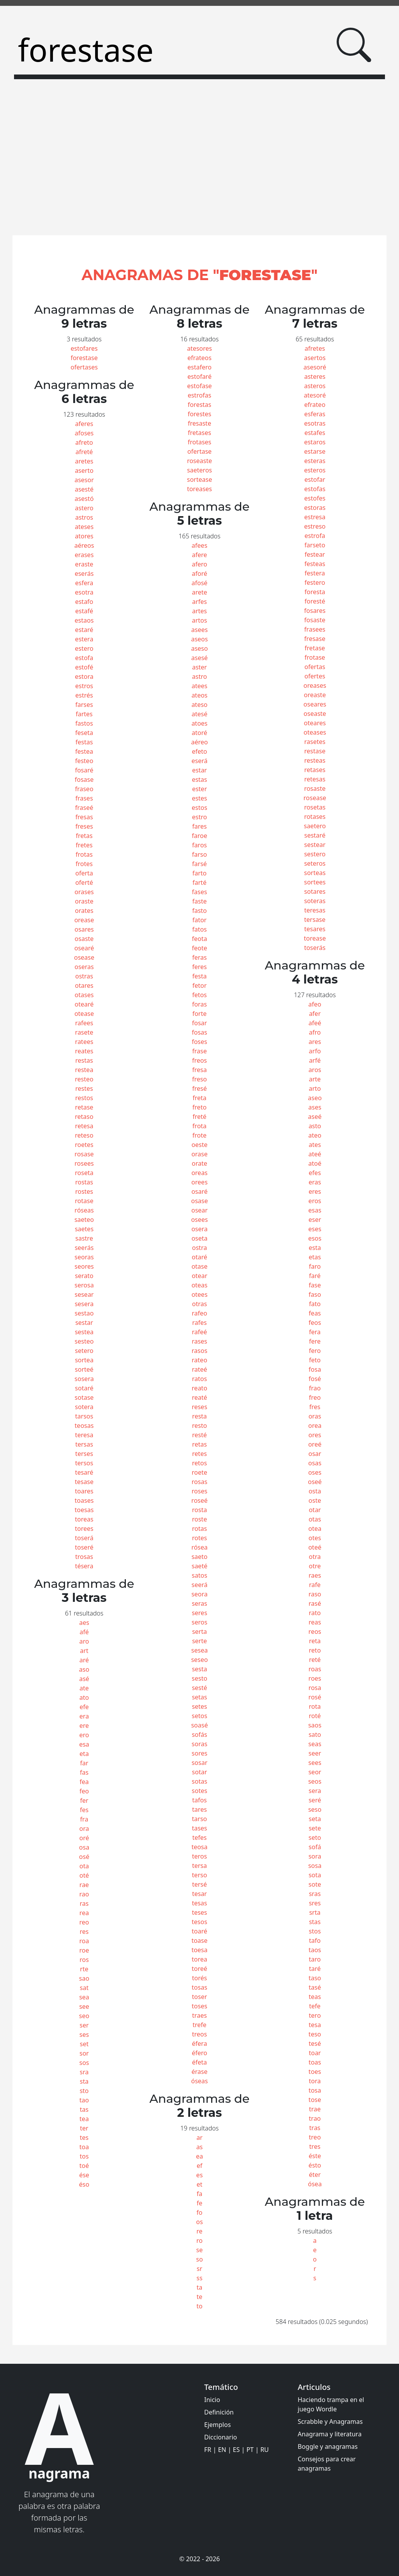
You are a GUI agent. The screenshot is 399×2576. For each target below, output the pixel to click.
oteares (315, 723)
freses (84, 826)
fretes (84, 845)
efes (315, 1172)
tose (315, 2099)
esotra (84, 592)
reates (84, 1051)
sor (84, 2053)
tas (84, 2109)
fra (84, 1819)
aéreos (84, 545)
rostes (84, 1191)
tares (199, 1809)
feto (315, 1360)
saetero (315, 826)
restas (84, 1060)
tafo (315, 1940)
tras (315, 2127)
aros (315, 1069)
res (84, 1931)
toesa (199, 1950)
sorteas (314, 872)
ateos (199, 695)
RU (264, 2449)
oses (314, 1472)
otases (84, 995)
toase (199, 1940)
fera (315, 1332)
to (199, 2306)
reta (315, 1641)
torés (199, 1978)
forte (199, 1013)
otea (314, 1528)
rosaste (314, 788)
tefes (199, 1837)
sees (314, 1762)
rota (315, 1706)
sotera (84, 1407)
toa (84, 2147)
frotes (84, 863)
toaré (199, 1931)
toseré (84, 1547)
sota (315, 1875)
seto (315, 1837)
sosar (200, 1762)
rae (84, 1884)
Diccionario (220, 2437)
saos (314, 1725)
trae (315, 2109)
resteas (314, 760)
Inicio (212, 2399)
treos (199, 2034)
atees (199, 686)
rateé (199, 1369)
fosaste (314, 620)
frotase (314, 657)
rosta (199, 1509)
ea (199, 2156)
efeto (199, 751)
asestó (84, 498)
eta (84, 1753)
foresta (314, 592)
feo (84, 1791)
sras (315, 1893)
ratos (199, 1378)
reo (84, 1922)
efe (84, 1707)
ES (236, 2449)
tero (315, 2015)
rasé (315, 1603)
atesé (199, 714)
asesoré (315, 367)
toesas (84, 1509)
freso (199, 1079)
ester (199, 789)
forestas (200, 404)
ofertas (314, 666)
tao (84, 2100)
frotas (84, 854)
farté (199, 882)
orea (314, 1425)
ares (315, 1041)
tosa (315, 2090)
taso (315, 1978)
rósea (199, 1547)
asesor (84, 480)
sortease (199, 479)
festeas (314, 563)
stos (315, 1931)
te (200, 2296)
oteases (315, 732)
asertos (314, 357)
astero (84, 508)
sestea (84, 1332)
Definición (219, 2412)
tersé (199, 1884)
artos (199, 620)
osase (199, 1201)
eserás (84, 573)
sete (315, 1828)
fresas (84, 817)
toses (199, 2006)
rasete (84, 1032)
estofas (314, 489)
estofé (84, 667)
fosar (199, 1023)
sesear (84, 1294)
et (200, 2184)
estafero (199, 367)
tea (84, 2118)
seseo (199, 1659)
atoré (199, 732)
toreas (84, 1519)
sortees (314, 882)
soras (199, 1744)
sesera (84, 1304)
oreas (199, 1172)
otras (199, 1304)
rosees (84, 1163)
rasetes (314, 741)
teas (315, 1996)
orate (199, 1163)
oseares (315, 704)
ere (84, 1725)
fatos (199, 929)
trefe (199, 2024)
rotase (84, 1201)
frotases (200, 442)
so (199, 2259)
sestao (84, 1313)
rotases (314, 816)
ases (314, 1107)
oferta (84, 873)
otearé (84, 1004)
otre (315, 1566)
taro (315, 1959)
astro (199, 676)
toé (84, 2165)
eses (314, 1229)
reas (315, 1622)
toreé (199, 1968)
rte (84, 1969)
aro (84, 1641)
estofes (314, 498)
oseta (199, 1238)
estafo (84, 601)
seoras (84, 1257)
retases (314, 769)
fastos (84, 723)
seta (315, 1818)
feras (199, 957)
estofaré (199, 376)
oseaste (315, 713)
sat (84, 1987)
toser (199, 1996)
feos (315, 1322)
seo (84, 2015)
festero (314, 582)
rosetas (314, 807)
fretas (84, 835)
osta (315, 1491)
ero (84, 1735)
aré (84, 1660)
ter (84, 2128)
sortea (84, 1360)
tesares (314, 929)
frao (315, 1388)
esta (315, 1247)
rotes (199, 1538)
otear (199, 1275)
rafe (315, 1584)
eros (315, 1201)
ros (84, 1959)
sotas (199, 1781)
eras (315, 1182)
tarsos (84, 1416)
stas (315, 1921)
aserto (84, 470)
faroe (199, 835)
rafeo (199, 1313)
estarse (315, 451)
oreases (315, 685)
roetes (84, 1144)
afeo (314, 1004)
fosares (315, 610)
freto (199, 1107)
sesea (199, 1650)
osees (199, 1219)
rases (199, 1341)
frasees (314, 629)
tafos (199, 1800)
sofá (315, 1847)
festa (199, 976)
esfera (84, 583)
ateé (315, 1154)
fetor (199, 985)
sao (84, 1978)
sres (315, 1903)
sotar (199, 1772)
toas (315, 2062)
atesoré (315, 395)
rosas (199, 1481)
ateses (84, 526)
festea (84, 751)
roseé (199, 1500)
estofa (84, 657)
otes (315, 1538)
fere (315, 1341)
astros (84, 517)
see (84, 2006)
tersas (84, 1444)
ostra (199, 1247)
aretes (84, 461)
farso (199, 854)
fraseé (84, 807)
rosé (315, 1697)
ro (199, 2240)
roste (199, 1519)
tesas (199, 1903)
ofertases (84, 367)
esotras (314, 423)
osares (84, 929)
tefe (314, 2006)
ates (315, 1144)
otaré (199, 1257)
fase (315, 1285)
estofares (84, 348)
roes (315, 1678)
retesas (314, 779)
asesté (84, 489)
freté (199, 1116)
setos (199, 1715)
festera (315, 573)
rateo (199, 1360)
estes (199, 798)
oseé (314, 1481)
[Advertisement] (199, 162)
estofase (199, 386)
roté (315, 1715)
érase (199, 2071)
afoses (84, 433)
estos (199, 807)
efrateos (199, 357)
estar (199, 770)
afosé (200, 583)
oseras (84, 966)
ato (84, 1697)
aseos (199, 639)
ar (199, 2137)
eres (315, 1191)
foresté (314, 601)
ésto (315, 2165)
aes (84, 1622)
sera (315, 1790)
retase (84, 1107)
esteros (314, 470)
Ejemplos (217, 2424)
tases (199, 1828)
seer (315, 1753)
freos (199, 1060)
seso (314, 1809)
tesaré (84, 1472)
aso (84, 1669)
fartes (84, 714)
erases (84, 554)
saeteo (84, 1219)
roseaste (199, 460)
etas (315, 1257)
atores (84, 536)
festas (84, 742)
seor (314, 1772)
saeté (199, 1566)
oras (315, 1416)
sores (199, 1753)
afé (84, 1632)
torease (315, 938)
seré (315, 1800)
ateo (314, 1135)
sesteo (84, 1341)
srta (314, 1912)
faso (315, 1294)
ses (84, 2034)
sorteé (84, 1369)
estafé (84, 611)
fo (199, 2212)
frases (84, 798)
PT (250, 2449)
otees (199, 1294)
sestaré (314, 835)
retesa (84, 1126)
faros (199, 845)
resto (199, 1425)
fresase (314, 638)
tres (315, 2146)
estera (84, 639)
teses (199, 1912)
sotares (314, 891)
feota (199, 938)
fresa (199, 1069)
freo (315, 1397)
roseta (84, 1172)
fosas (199, 1032)
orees (199, 1182)
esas (314, 1210)
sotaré (84, 1388)
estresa (314, 517)
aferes (84, 423)
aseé (315, 1116)
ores (315, 1435)
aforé (199, 573)
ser (83, 2025)
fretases (199, 432)
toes (315, 2071)
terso (199, 1875)
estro (199, 817)
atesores (199, 348)
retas (199, 1444)
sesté (199, 1687)
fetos (199, 995)
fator (199, 920)
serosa (84, 1285)
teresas (314, 910)
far (84, 1763)
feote (199, 948)
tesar (199, 1893)
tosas (199, 1987)
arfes (199, 601)
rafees (84, 1023)
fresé (199, 1088)
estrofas (200, 395)
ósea (314, 2184)
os (199, 2221)
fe (200, 2203)
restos (84, 1098)
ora (84, 1828)
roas (315, 1669)
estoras (314, 507)
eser (315, 1219)
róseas (84, 1210)
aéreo (199, 742)
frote (199, 1135)
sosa (314, 1865)
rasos (199, 1350)
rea (84, 1912)
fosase (84, 779)
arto (315, 1088)
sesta (199, 1669)
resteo (84, 1079)
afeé (315, 1023)
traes (199, 2015)
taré (315, 1968)
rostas (84, 1182)
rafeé (199, 1332)
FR (207, 2449)
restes (84, 1088)
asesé (199, 657)
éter (315, 2174)
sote (315, 1884)
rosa (315, 1687)
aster (199, 667)
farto (199, 873)
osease (84, 957)
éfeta (199, 2062)
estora (84, 676)
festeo (84, 760)
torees (84, 1528)
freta (199, 1098)
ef (200, 2165)
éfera (199, 2043)
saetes (84, 1229)
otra (315, 1556)
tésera (84, 1566)
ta (200, 2287)
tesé (315, 2043)
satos (199, 1575)
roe (84, 1950)
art (84, 1650)
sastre (84, 1238)
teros (199, 1856)
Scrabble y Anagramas (330, 2421)
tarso (199, 1818)
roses (199, 1491)
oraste (84, 901)
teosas (84, 1425)
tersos (84, 1463)
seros (199, 1622)
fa (199, 2193)
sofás (199, 1734)
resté (199, 1435)
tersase (315, 919)
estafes (314, 432)
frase (199, 1051)
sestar (84, 1322)
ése (84, 2175)
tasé (315, 1987)
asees (199, 629)
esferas (314, 414)
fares (199, 826)
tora (315, 2081)
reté (315, 1659)
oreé (314, 1444)
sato (315, 1734)
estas (199, 779)
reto (315, 1650)
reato (199, 1388)
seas (314, 1744)
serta (199, 1631)
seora (199, 1594)
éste (315, 2156)
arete (199, 592)
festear (315, 554)
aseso (199, 648)
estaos (84, 620)
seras (199, 1603)
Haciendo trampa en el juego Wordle (331, 2404)
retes (199, 1453)
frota (199, 1126)
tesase (84, 1481)
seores (84, 1266)
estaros (314, 442)
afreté (84, 451)
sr (199, 2268)
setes (199, 1706)
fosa (315, 1369)
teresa (84, 1435)
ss (199, 2278)
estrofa (314, 535)
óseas (199, 2081)
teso (315, 2034)
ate (84, 1688)
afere (199, 554)
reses (199, 1407)
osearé (84, 948)
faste (199, 901)
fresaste (199, 423)
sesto (199, 1678)
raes (315, 1575)
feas (315, 1313)
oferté (84, 882)
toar (315, 2053)
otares (84, 985)
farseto (314, 545)
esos (314, 1238)
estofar (314, 479)
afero (199, 564)
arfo (315, 1051)
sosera (84, 1378)
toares (84, 1491)
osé (84, 1856)
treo (315, 2137)
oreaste (315, 695)
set (84, 2044)
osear (199, 1210)
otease (84, 1013)
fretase (315, 648)
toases (84, 1500)
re (199, 2231)
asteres (314, 376)
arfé (315, 1060)
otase (199, 1266)
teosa (199, 1847)
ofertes (314, 676)
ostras (84, 976)
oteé (314, 1547)
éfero (199, 2053)
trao (315, 2118)
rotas (199, 1528)
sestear (315, 844)
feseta (84, 732)
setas (199, 1697)
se (199, 2250)
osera (199, 1229)
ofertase (199, 451)
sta (84, 2081)
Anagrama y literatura (330, 2434)
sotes (199, 1790)
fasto (199, 910)
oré (84, 1838)
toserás (314, 947)
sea (84, 1997)
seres (199, 1612)
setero (84, 1350)
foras (199, 1004)
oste (315, 1500)
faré (315, 1275)
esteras (314, 460)
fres (314, 1407)
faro (315, 1266)
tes (84, 2137)
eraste (84, 564)
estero (84, 648)
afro (315, 1032)
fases (199, 892)
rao (84, 1894)
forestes (200, 414)
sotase (84, 1397)
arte (315, 1079)
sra (84, 2072)
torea (199, 1959)
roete (199, 1472)
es (199, 2175)
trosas (84, 1556)
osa (84, 1847)
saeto (199, 1556)
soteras (314, 901)
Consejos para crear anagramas (327, 2464)
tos (83, 2156)
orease (84, 920)
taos (315, 1950)
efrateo (314, 404)
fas (84, 1772)
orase (199, 1154)
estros (84, 686)
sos (84, 2062)
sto (83, 2090)
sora (315, 1856)
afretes (315, 348)
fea (84, 1781)
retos (199, 1463)
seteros (314, 863)
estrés (84, 695)
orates (84, 910)
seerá (199, 1584)
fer (84, 1800)
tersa (199, 1865)
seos (314, 1781)
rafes (199, 1322)
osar (314, 1453)
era (84, 1716)
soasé (199, 1725)
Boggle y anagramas (328, 2446)
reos (315, 1631)
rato (315, 1612)
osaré (199, 1191)
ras (84, 1903)
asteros (314, 386)
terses (84, 1453)
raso (315, 1594)
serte (199, 1641)
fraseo (84, 789)
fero (315, 1350)
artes (199, 611)
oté (84, 1875)
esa (84, 1744)
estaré (84, 629)
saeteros (199, 470)
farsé (199, 863)
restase (314, 751)
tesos (199, 1921)
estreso (314, 526)
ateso (199, 704)
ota (84, 1866)
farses (84, 704)
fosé (315, 1378)
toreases (199, 489)
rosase (84, 1154)
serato (84, 1275)
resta (199, 1416)
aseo (314, 1098)
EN (222, 2449)
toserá (84, 1538)
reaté (199, 1397)
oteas (199, 1285)
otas (315, 1519)
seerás (84, 1247)
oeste (199, 1144)
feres (199, 966)
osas (314, 1463)
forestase (84, 357)
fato (315, 1304)
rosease (315, 798)
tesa (315, 2024)
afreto (84, 442)
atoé (314, 1163)
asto (315, 1126)
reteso (84, 1135)
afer (315, 1013)
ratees (84, 1041)
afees (199, 545)
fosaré (84, 770)
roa (84, 1941)
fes (84, 1810)
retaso (84, 1116)
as (199, 2147)
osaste (84, 938)
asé (84, 1678)
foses (199, 1041)
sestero (314, 854)
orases (84, 892)
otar (315, 1509)
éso (84, 2184)
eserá (199, 760)
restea (84, 1069)
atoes (199, 723)
